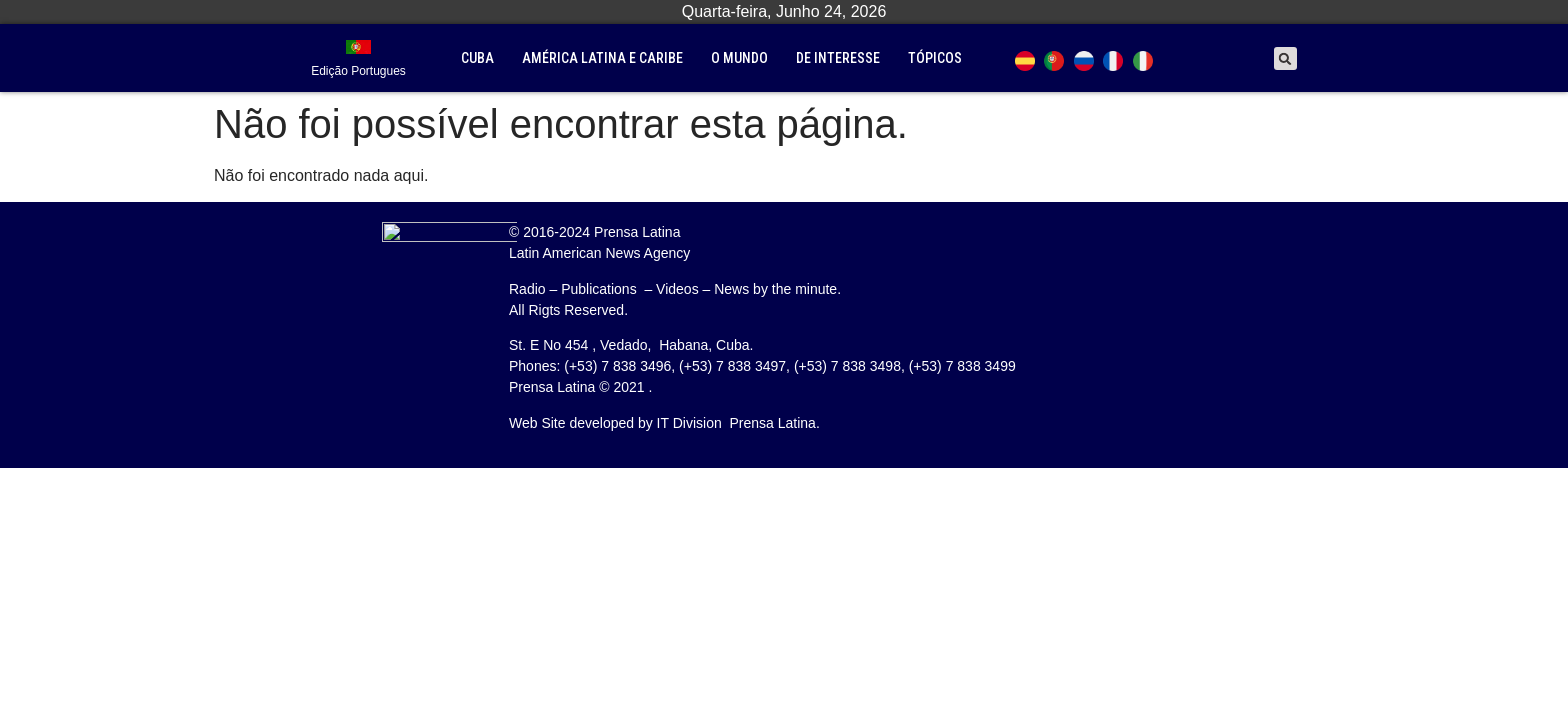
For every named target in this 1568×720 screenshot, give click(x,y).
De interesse (838, 58)
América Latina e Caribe (602, 58)
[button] (1285, 58)
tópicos (935, 58)
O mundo (739, 58)
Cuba (477, 58)
